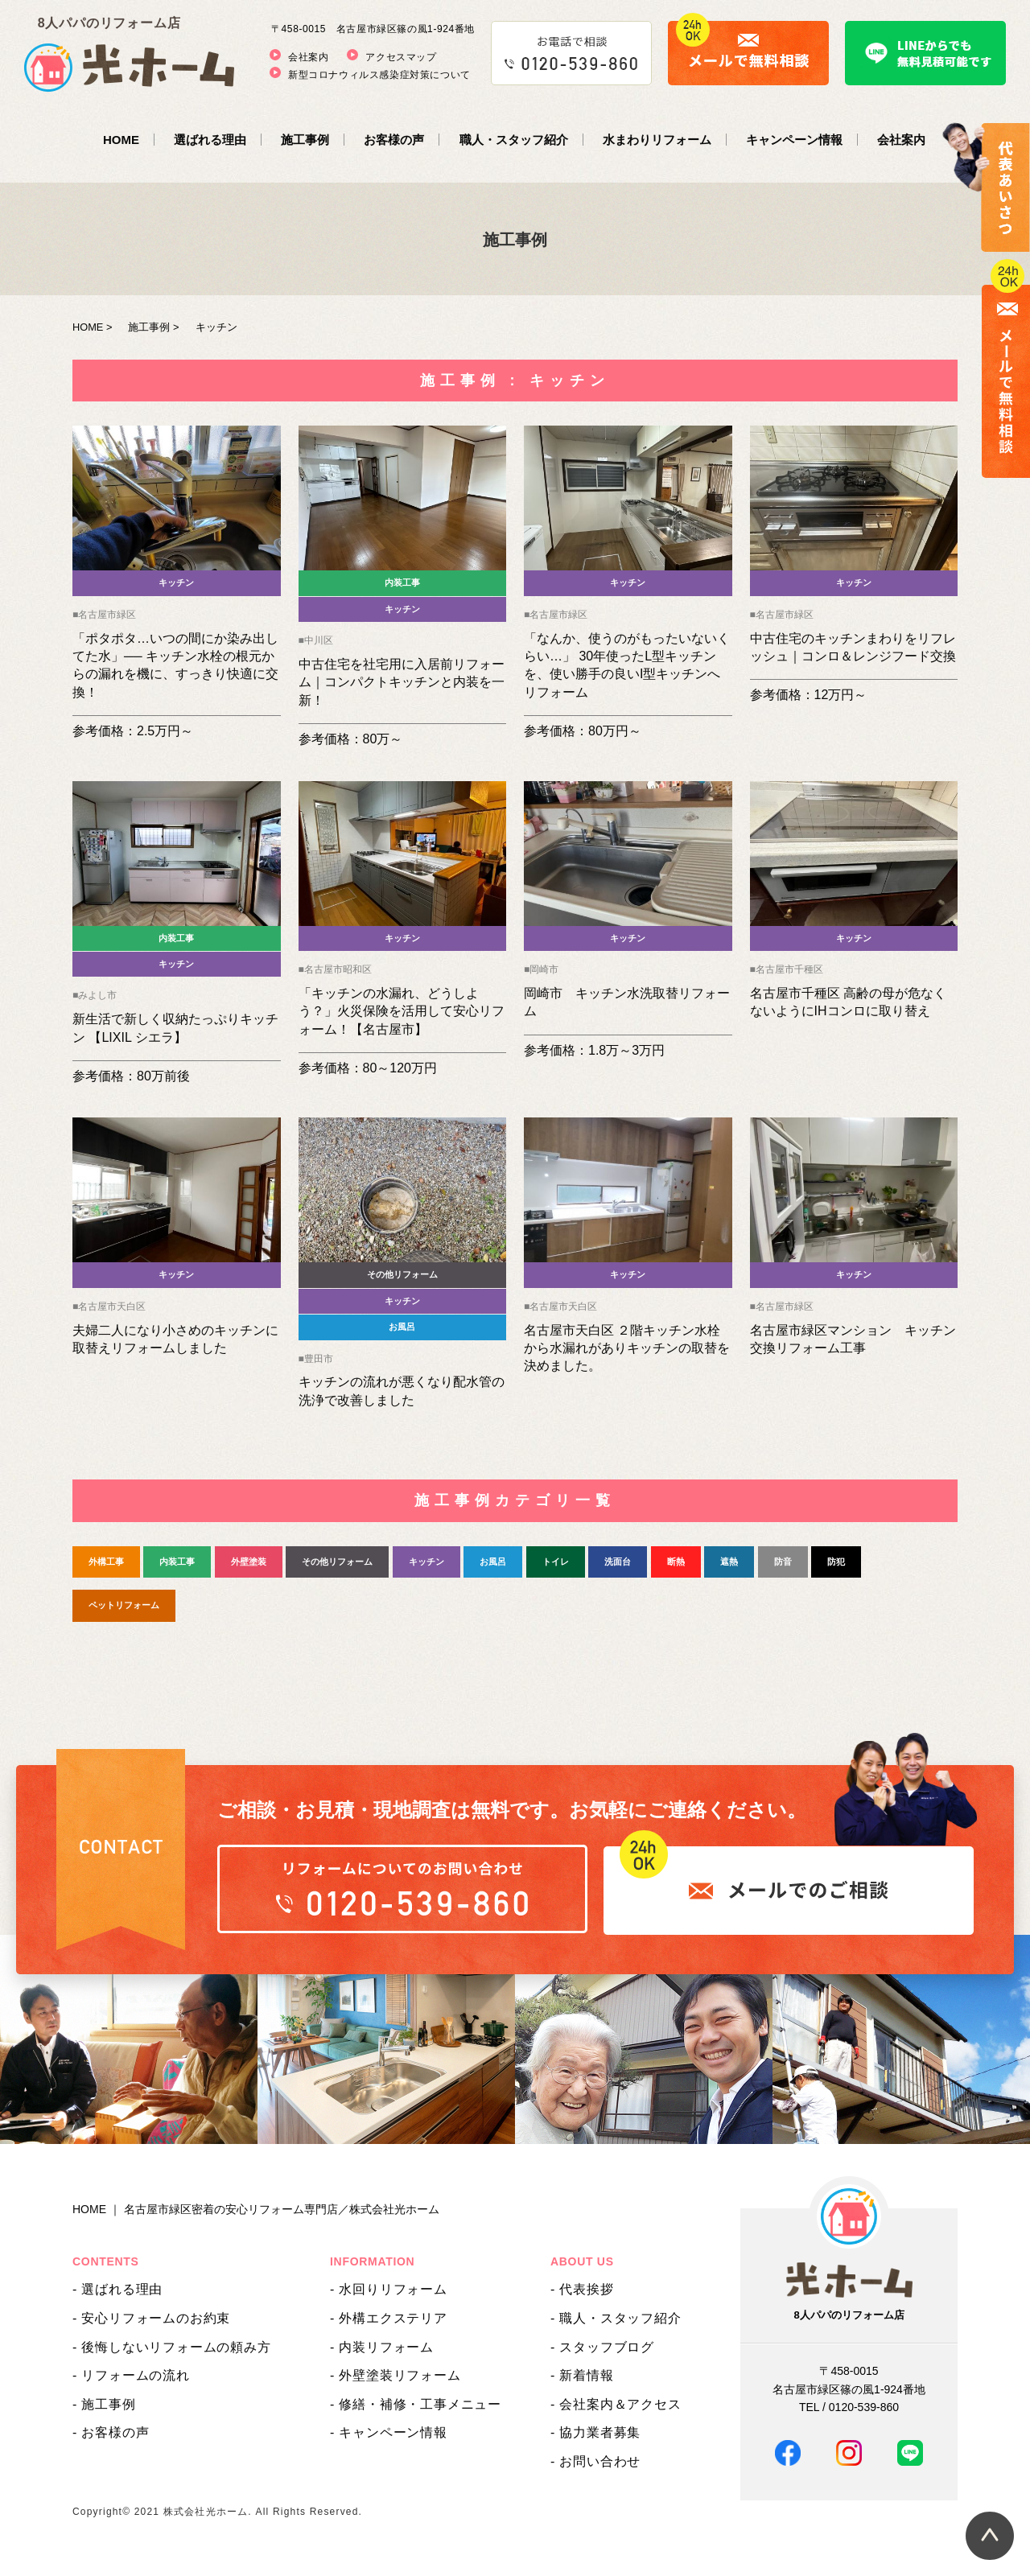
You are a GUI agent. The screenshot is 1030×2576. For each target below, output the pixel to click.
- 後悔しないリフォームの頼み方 (171, 2347)
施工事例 (305, 140)
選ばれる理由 (210, 140)
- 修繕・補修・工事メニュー (415, 2404)
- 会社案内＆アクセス (616, 2404)
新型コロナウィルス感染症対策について (379, 74)
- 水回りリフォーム (388, 2289)
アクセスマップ (400, 57)
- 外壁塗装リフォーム (395, 2375)
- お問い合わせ (595, 2461)
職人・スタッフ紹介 (513, 140)
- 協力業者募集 (595, 2432)
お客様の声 (394, 140)
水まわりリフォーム (657, 140)
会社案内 (308, 57)
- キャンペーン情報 (388, 2432)
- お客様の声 (110, 2432)
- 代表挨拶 (582, 2289)
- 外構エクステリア (388, 2318)
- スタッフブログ (602, 2347)
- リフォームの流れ (131, 2375)
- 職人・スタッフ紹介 (616, 2318)
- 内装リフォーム (382, 2347)
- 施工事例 (104, 2404)
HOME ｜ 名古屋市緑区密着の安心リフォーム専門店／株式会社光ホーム (255, 2209)
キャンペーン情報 (794, 140)
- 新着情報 (582, 2375)
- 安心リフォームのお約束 (151, 2318)
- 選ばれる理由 (117, 2289)
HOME (121, 140)
